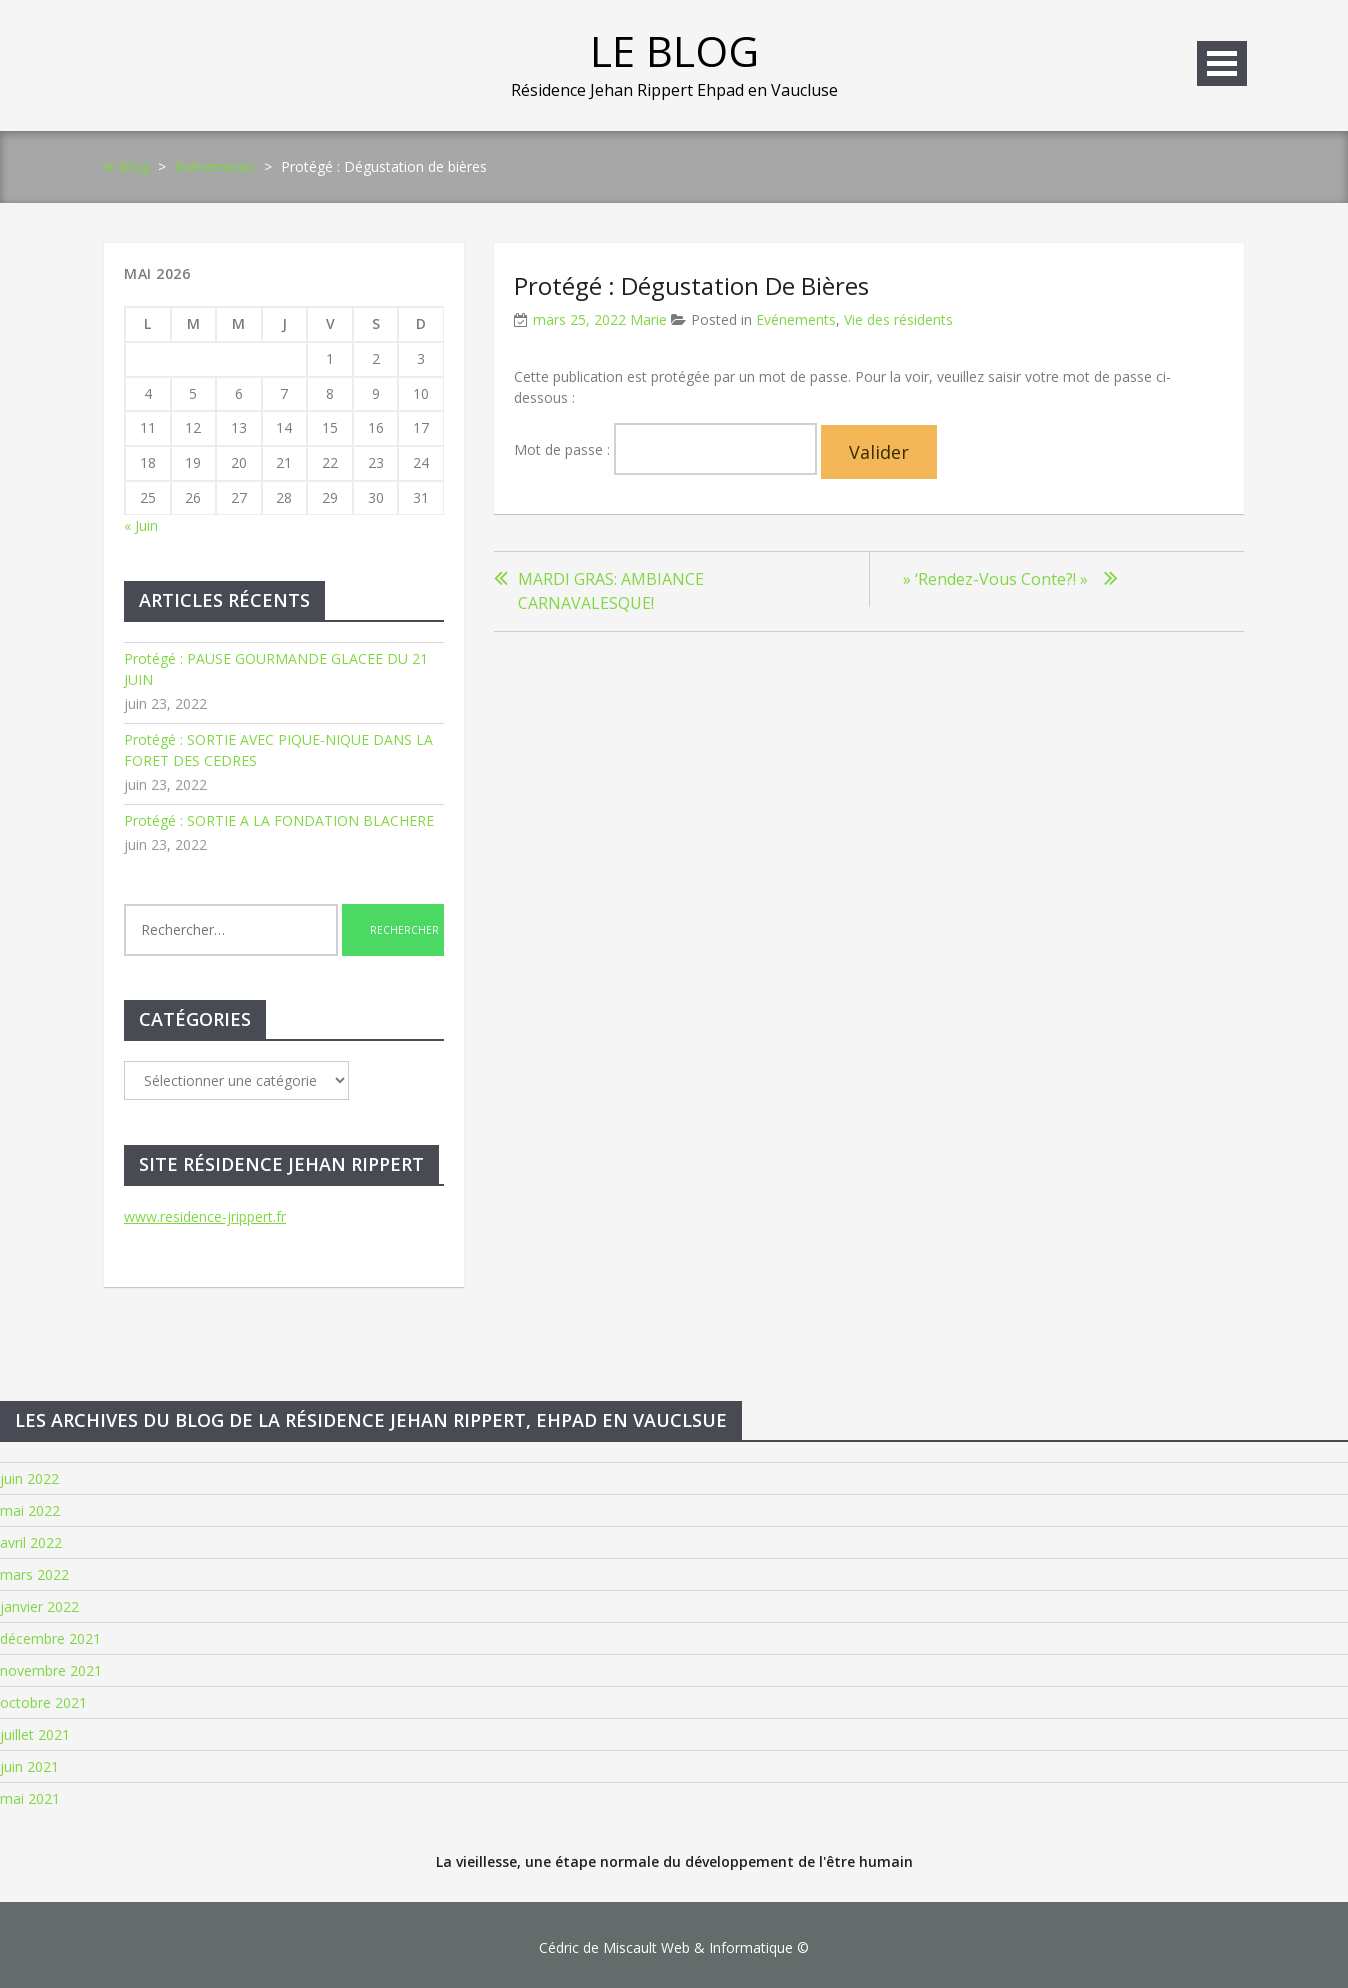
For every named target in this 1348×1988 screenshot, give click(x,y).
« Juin (141, 525)
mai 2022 (30, 1510)
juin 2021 (29, 1766)
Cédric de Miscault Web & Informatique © (674, 1947)
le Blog (674, 50)
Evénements (215, 166)
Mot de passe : (665, 449)
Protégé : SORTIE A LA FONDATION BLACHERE (279, 820)
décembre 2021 (50, 1638)
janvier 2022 (39, 1606)
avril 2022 (31, 1542)
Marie (648, 319)
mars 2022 (34, 1574)
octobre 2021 (43, 1702)
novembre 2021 (51, 1670)
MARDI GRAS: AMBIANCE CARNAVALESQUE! (611, 591)
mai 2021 (30, 1798)
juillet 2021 (35, 1734)
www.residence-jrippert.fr (205, 1216)
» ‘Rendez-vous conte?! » (993, 579)
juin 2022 (29, 1478)
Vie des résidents (898, 319)
